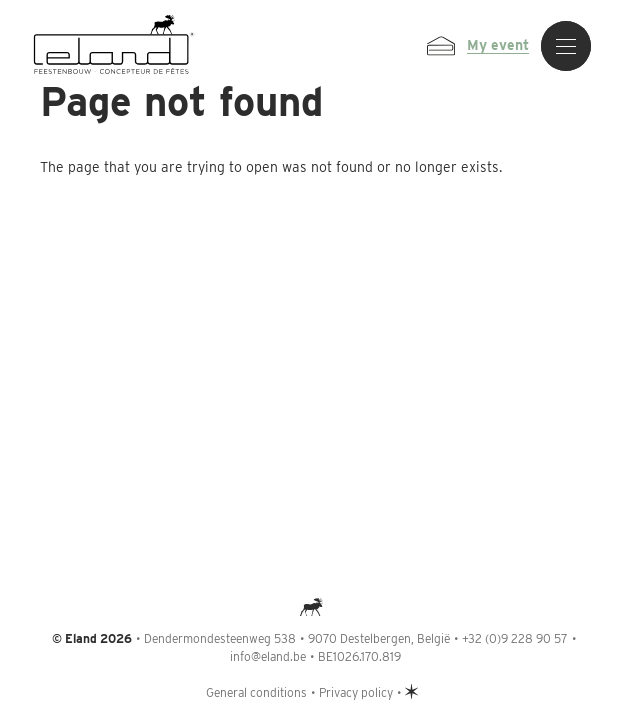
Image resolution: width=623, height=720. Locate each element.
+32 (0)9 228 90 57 (515, 638)
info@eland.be (268, 656)
